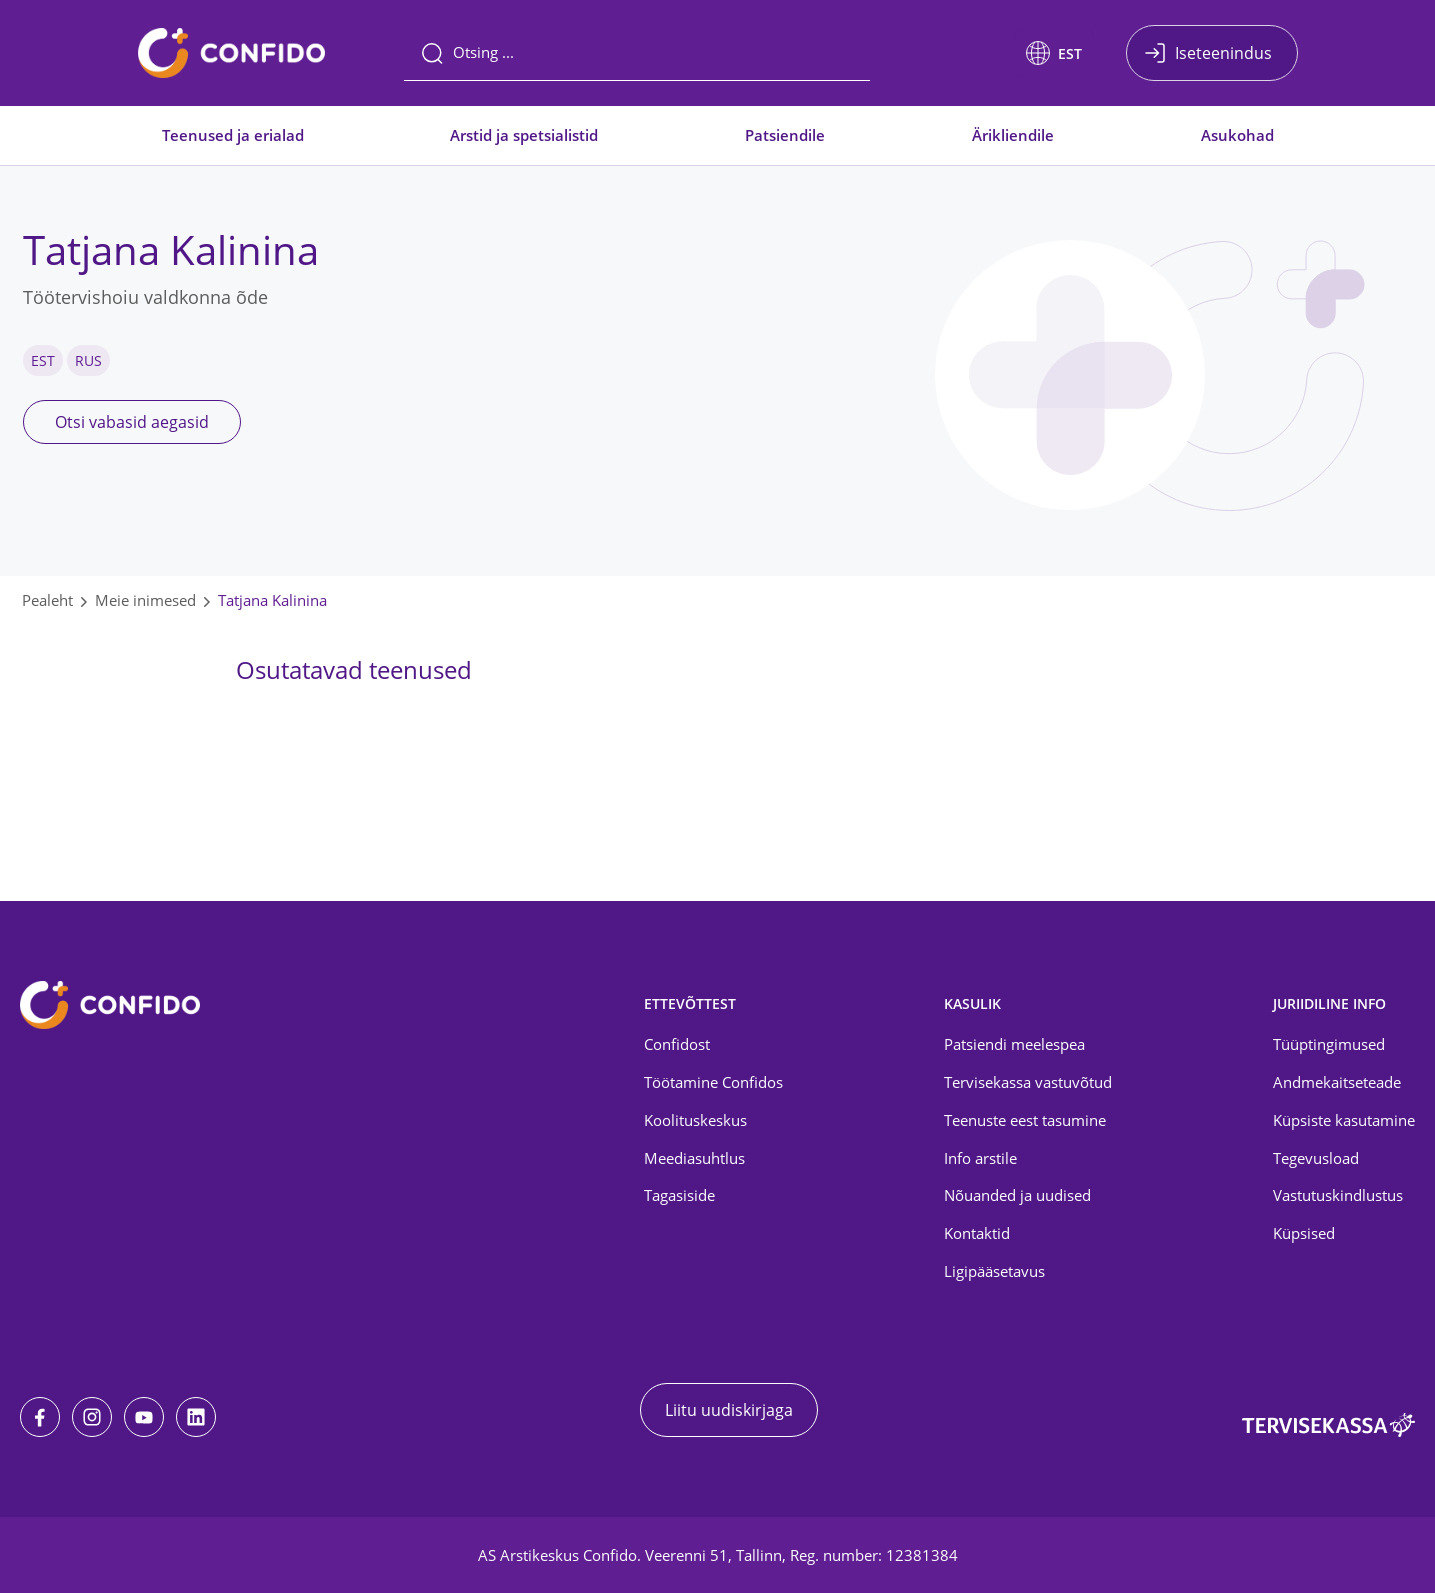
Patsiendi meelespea (1014, 1044)
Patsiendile (785, 135)
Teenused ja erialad (233, 135)
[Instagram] (92, 1417)
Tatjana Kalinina (272, 600)
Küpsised (1304, 1233)
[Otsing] (637, 53)
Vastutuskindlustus (1338, 1195)
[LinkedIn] (196, 1417)
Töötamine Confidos (713, 1082)
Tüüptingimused (1329, 1044)
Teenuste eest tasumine (1025, 1120)
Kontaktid (977, 1233)
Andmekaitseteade (1337, 1082)
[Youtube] (144, 1417)
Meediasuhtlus (694, 1158)
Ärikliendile (1013, 135)
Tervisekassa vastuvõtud (1028, 1082)
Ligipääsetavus (994, 1271)
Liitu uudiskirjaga (729, 1410)
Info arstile (980, 1158)
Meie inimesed (145, 600)
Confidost (677, 1044)
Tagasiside (679, 1195)
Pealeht (47, 600)
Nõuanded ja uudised (1017, 1195)
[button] (1054, 53)
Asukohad (1237, 135)
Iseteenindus (1223, 53)
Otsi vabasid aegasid (132, 422)
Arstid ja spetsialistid (524, 135)
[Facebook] (40, 1417)
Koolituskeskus (695, 1120)
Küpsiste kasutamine (1344, 1120)
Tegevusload (1316, 1158)
